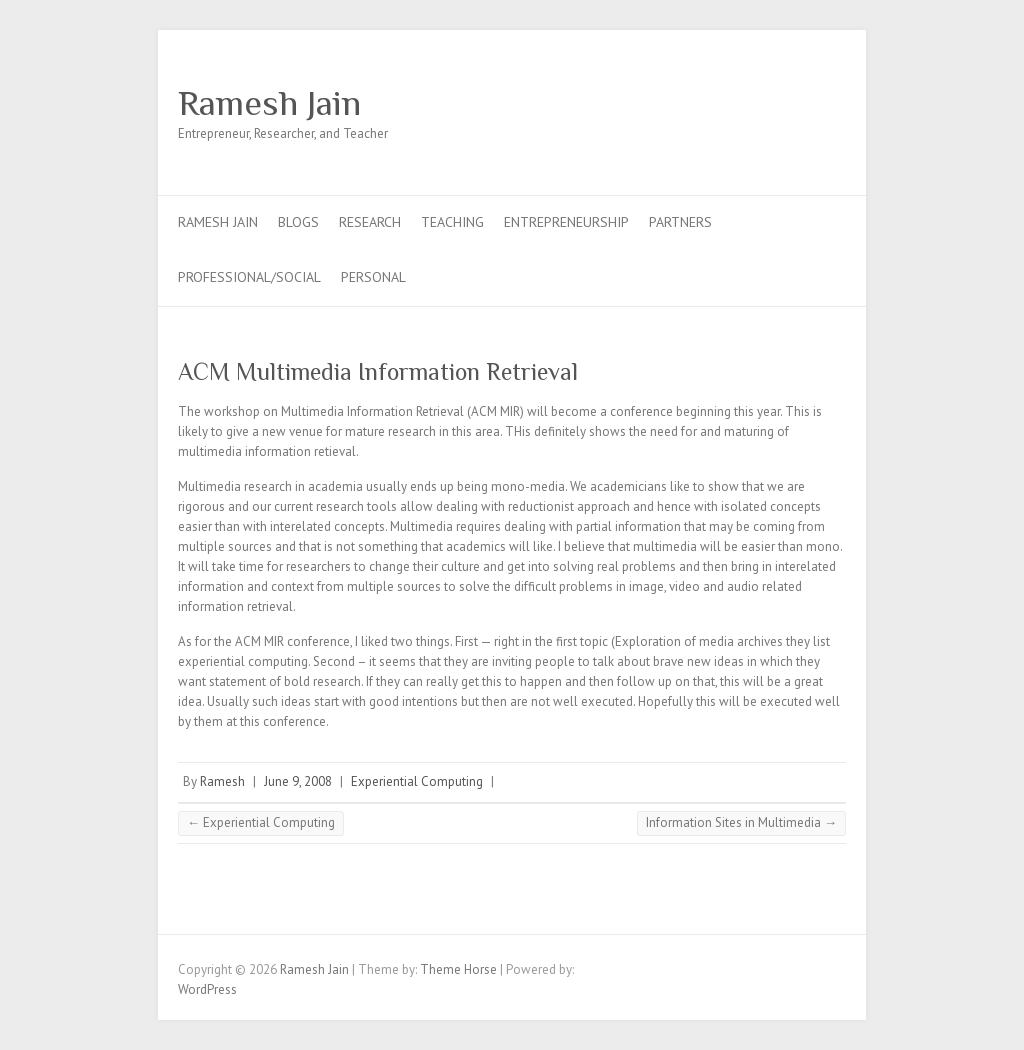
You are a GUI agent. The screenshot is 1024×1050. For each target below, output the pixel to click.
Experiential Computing (417, 781)
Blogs (298, 222)
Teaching (452, 222)
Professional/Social (249, 277)
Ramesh (222, 781)
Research (370, 222)
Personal (373, 277)
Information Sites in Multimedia (741, 822)
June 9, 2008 (298, 781)
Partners (680, 222)
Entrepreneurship (566, 222)
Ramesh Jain (269, 103)
